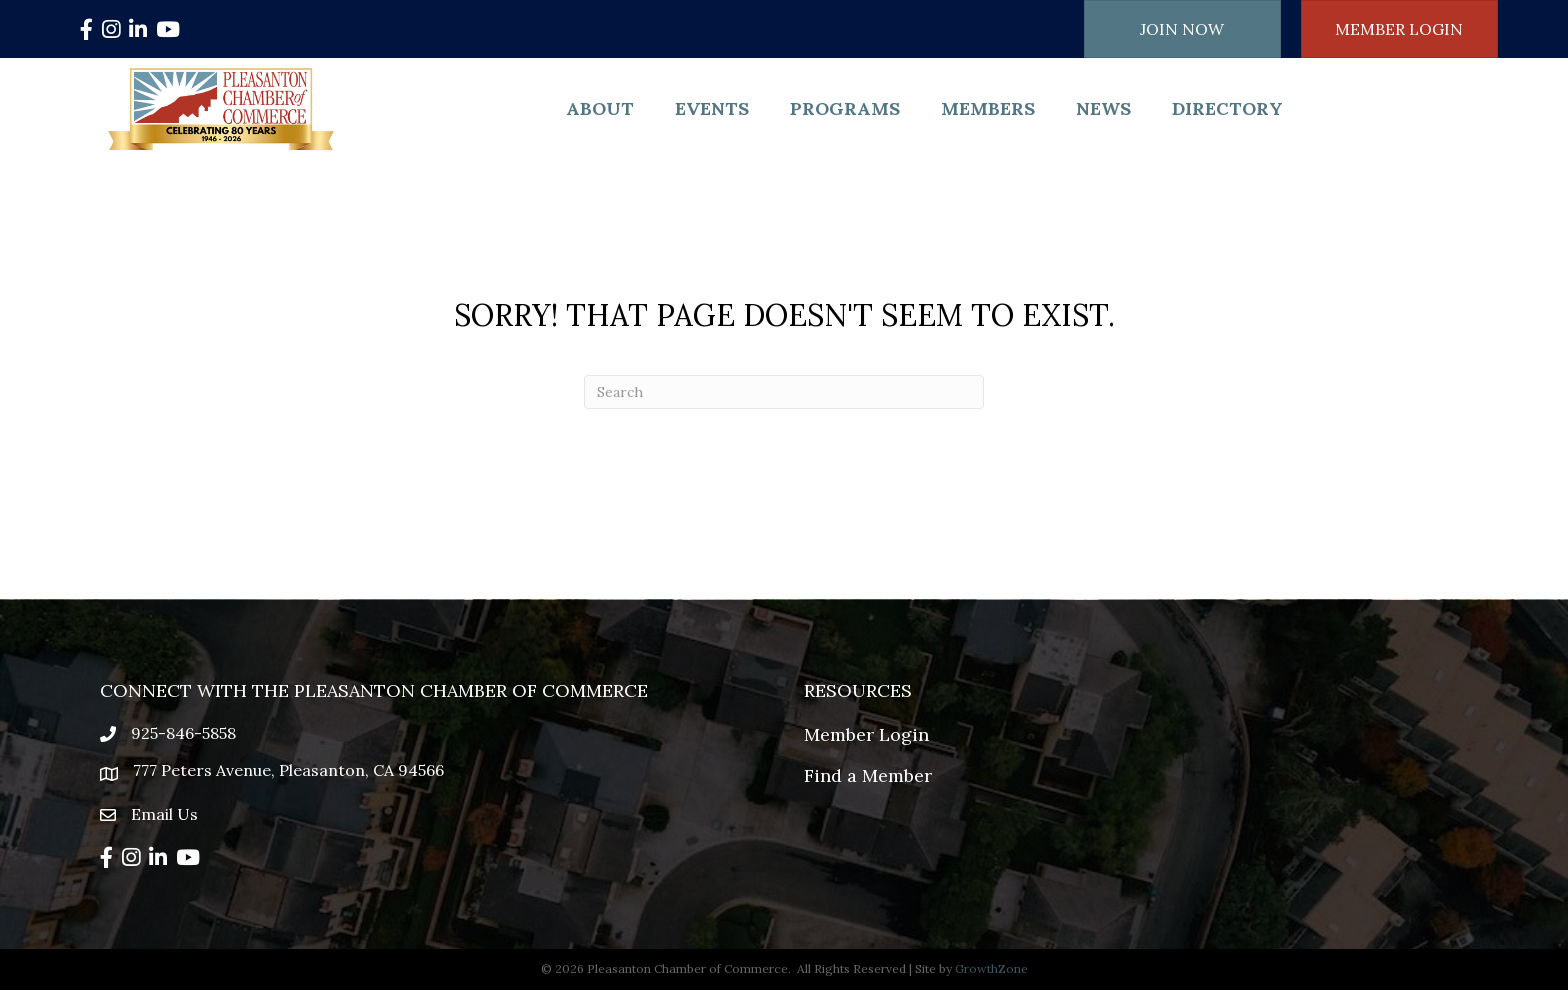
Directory (1227, 108)
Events (712, 108)
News (1103, 108)
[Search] (784, 392)
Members (988, 108)
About (600, 108)
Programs (845, 108)
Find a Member (868, 775)
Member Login (866, 734)
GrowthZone (991, 968)
